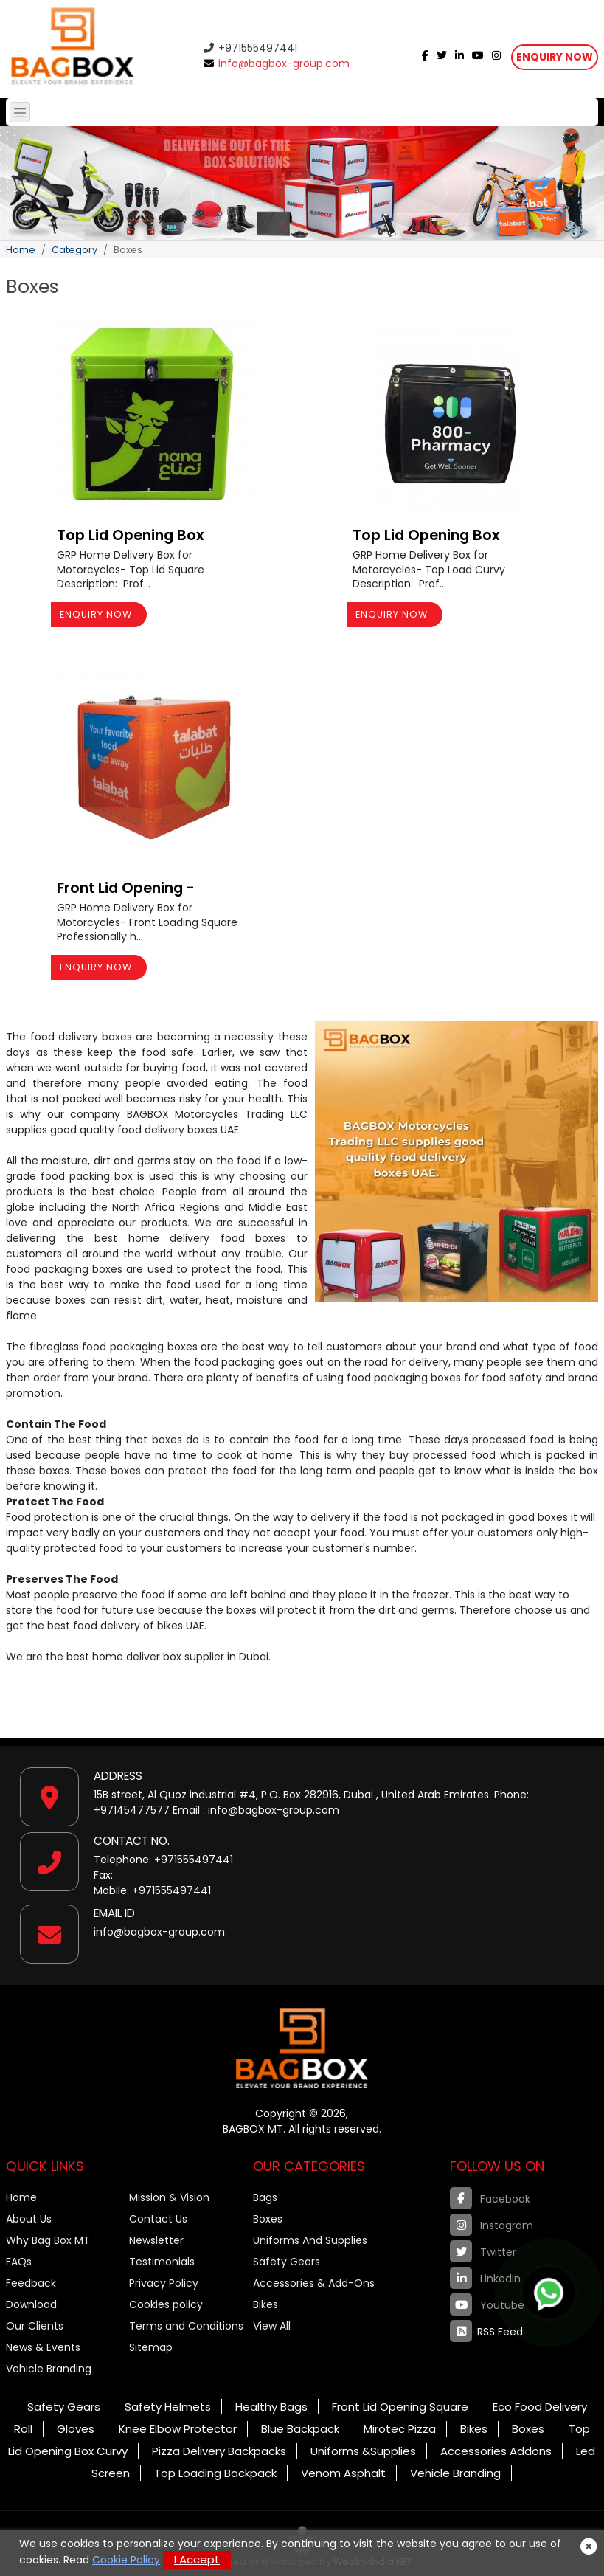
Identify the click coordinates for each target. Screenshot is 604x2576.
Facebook (490, 2198)
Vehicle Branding (48, 2368)
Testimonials (162, 2261)
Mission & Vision (169, 2197)
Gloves (75, 2429)
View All (272, 2325)
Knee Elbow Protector (178, 2429)
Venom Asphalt (343, 2473)
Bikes (265, 2304)
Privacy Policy (163, 2283)
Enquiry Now (554, 56)
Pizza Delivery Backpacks (219, 2451)
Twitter (483, 2251)
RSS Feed (486, 2331)
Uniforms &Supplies (363, 2451)
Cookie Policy (126, 2559)
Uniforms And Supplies (310, 2240)
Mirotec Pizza (400, 2429)
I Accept (197, 2559)
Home (20, 250)
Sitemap (151, 2347)
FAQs (19, 2261)
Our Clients (34, 2325)
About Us (29, 2218)
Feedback (31, 2283)
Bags (265, 2197)
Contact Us (158, 2218)
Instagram (491, 2225)
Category (74, 250)
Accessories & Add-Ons (314, 2283)
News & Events (43, 2347)
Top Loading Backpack (215, 2473)
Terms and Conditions (186, 2325)
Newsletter (156, 2240)
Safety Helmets (168, 2406)
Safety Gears (286, 2261)
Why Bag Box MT (48, 2240)
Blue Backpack (300, 2429)
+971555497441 (250, 48)
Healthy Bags (271, 2406)
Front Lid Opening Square (400, 2406)
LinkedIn (485, 2278)
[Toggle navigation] (20, 112)
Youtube (487, 2304)
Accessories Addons (496, 2451)
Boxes (267, 2218)
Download (31, 2304)
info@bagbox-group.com (277, 63)
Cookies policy (166, 2304)
